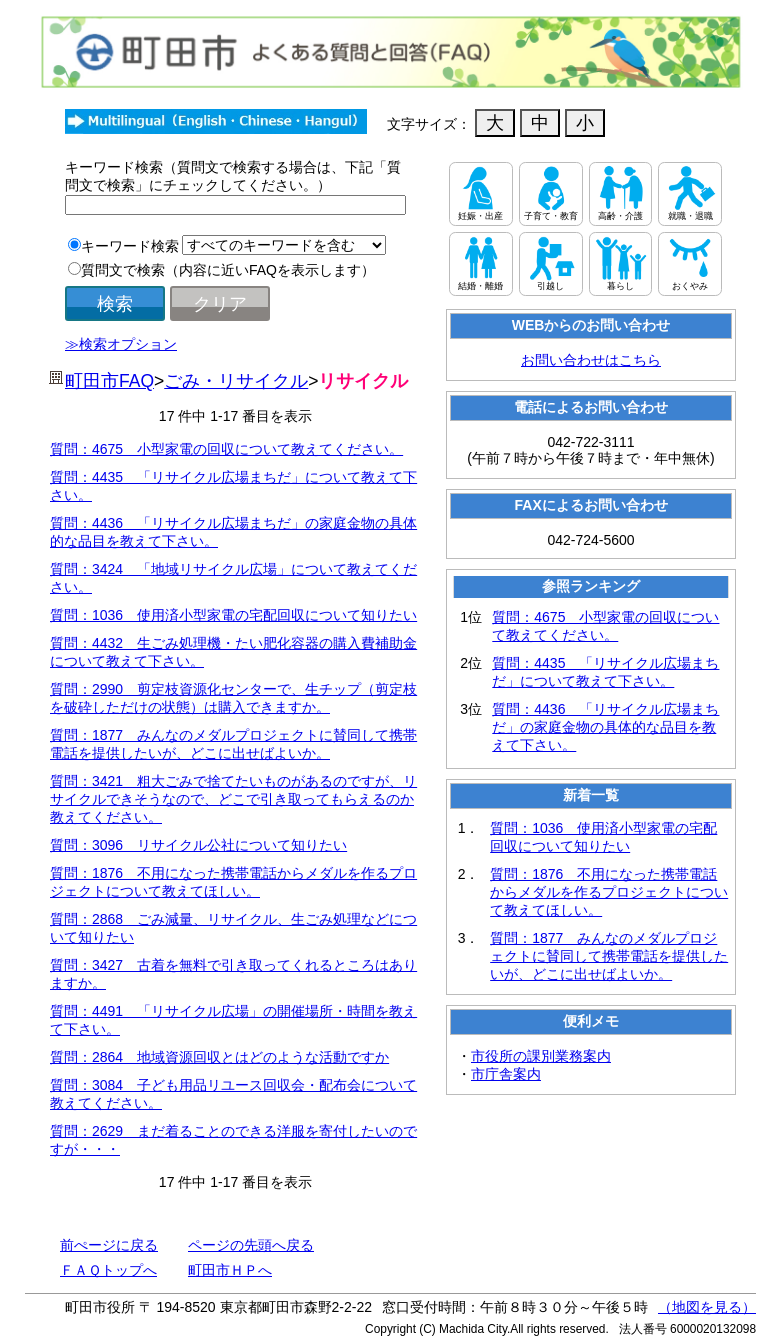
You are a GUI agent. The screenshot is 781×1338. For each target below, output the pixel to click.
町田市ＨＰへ (230, 1270)
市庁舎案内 (506, 1074)
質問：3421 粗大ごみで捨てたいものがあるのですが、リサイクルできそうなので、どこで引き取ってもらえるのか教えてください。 (233, 799)
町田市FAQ (109, 381)
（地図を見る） (707, 1307)
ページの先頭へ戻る (251, 1245)
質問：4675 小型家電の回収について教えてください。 (226, 449)
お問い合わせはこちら (591, 360)
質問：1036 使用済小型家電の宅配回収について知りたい (233, 615)
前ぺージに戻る (109, 1245)
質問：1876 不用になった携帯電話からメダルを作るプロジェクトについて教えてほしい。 (609, 892)
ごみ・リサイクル (236, 381)
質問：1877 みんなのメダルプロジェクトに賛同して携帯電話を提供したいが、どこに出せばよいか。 (609, 956)
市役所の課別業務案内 (541, 1056)
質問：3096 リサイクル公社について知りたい (198, 845)
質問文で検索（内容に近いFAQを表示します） (228, 270)
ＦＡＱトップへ (108, 1270)
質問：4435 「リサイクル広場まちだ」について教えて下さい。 (605, 672)
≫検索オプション (121, 344)
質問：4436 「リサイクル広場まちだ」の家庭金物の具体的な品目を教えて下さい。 (605, 727)
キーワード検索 (130, 246)
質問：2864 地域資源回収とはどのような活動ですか (219, 1057)
